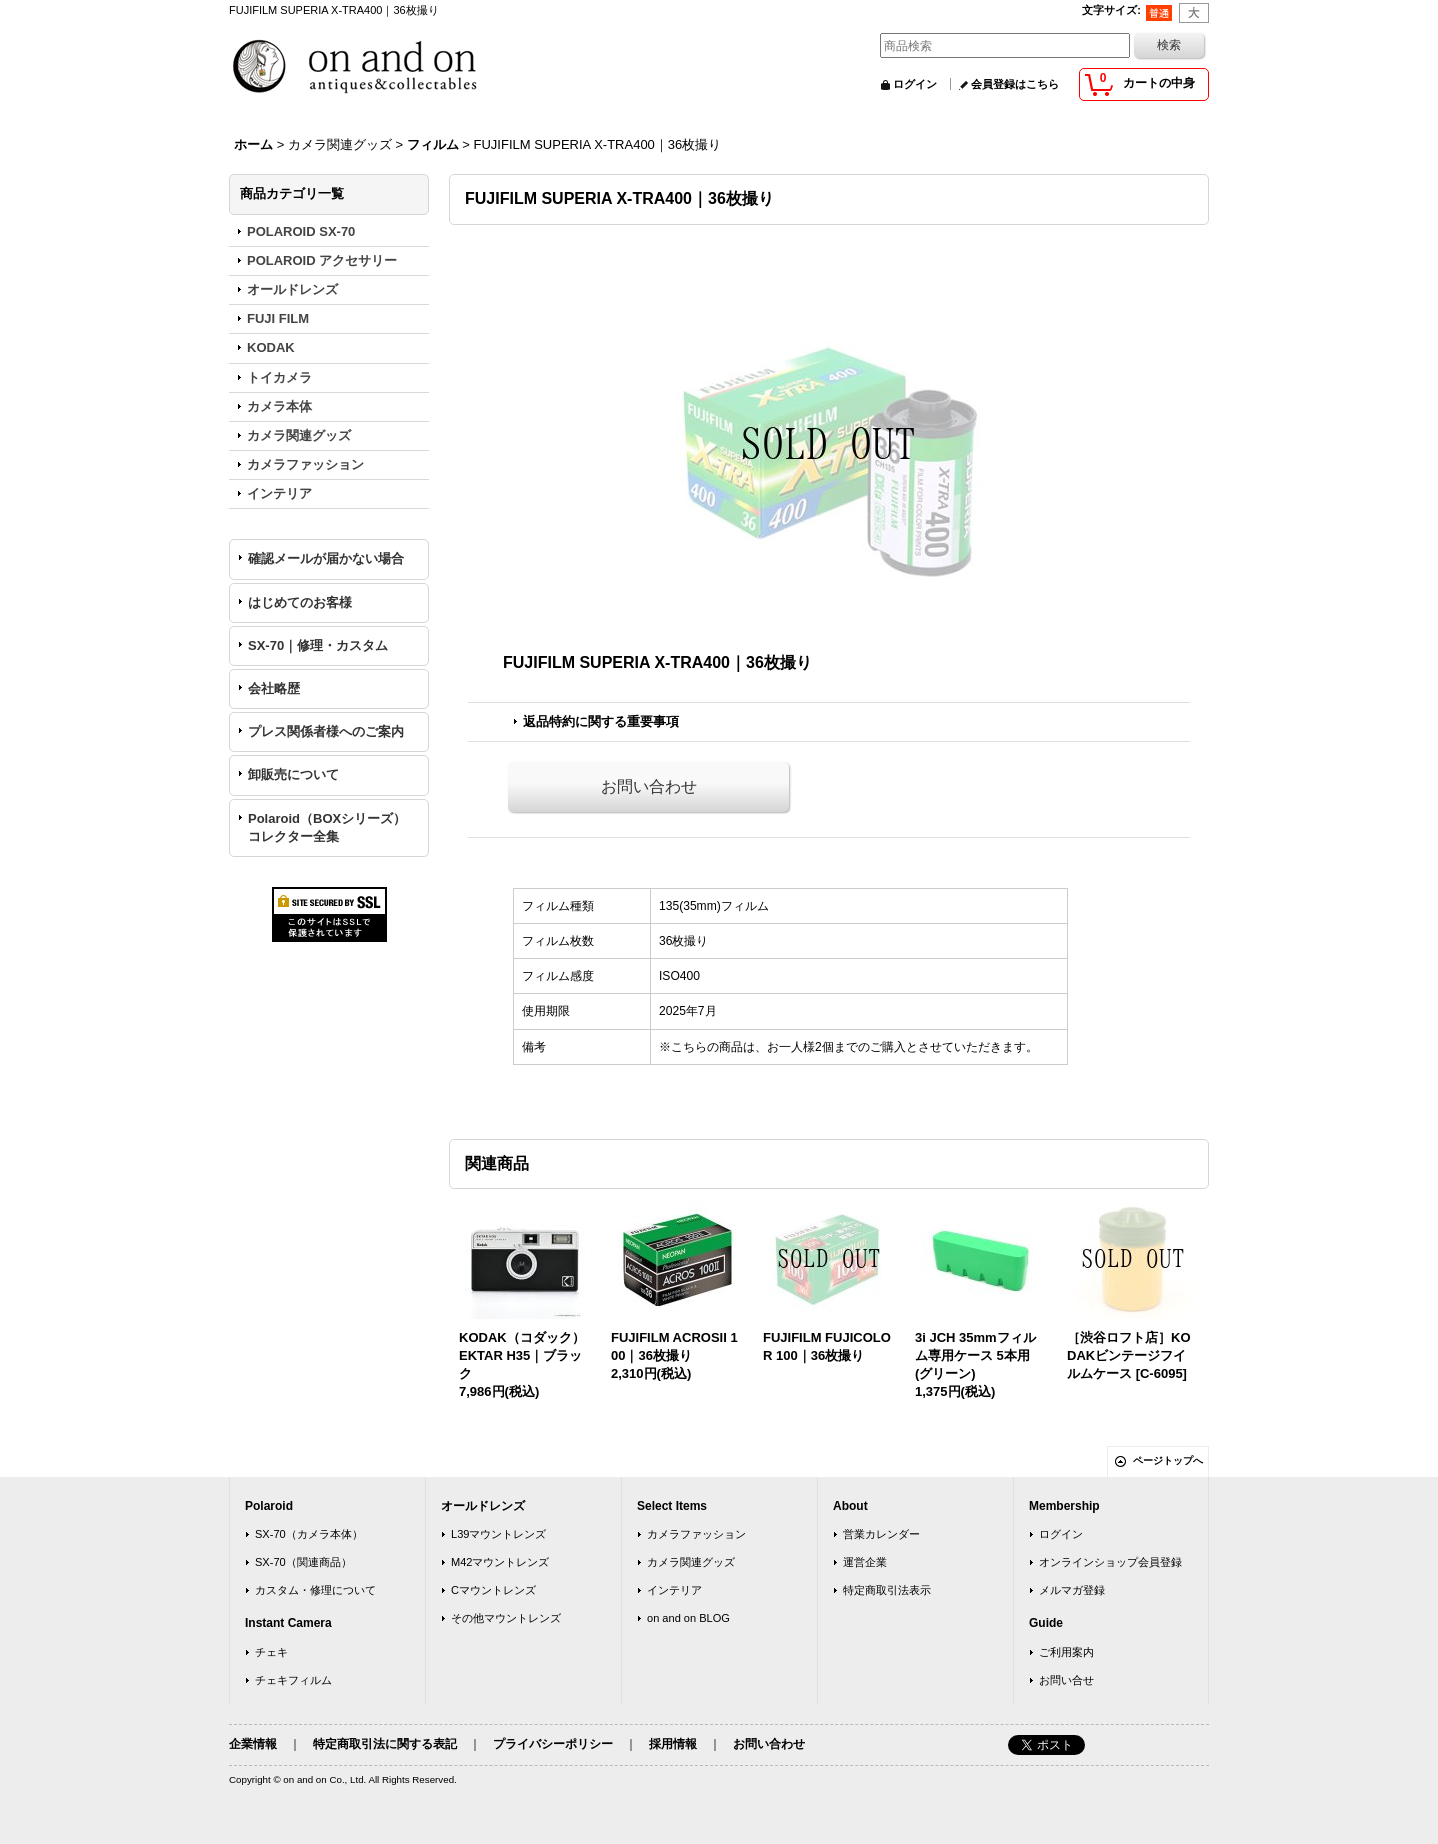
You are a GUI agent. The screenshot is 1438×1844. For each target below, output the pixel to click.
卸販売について (293, 774)
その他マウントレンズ (506, 1618)
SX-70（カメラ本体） (309, 1534)
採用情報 (673, 1744)
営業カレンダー (881, 1534)
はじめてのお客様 (300, 602)
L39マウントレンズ (498, 1534)
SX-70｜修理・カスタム (318, 645)
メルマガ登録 (1072, 1590)
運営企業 (865, 1562)
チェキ (271, 1652)
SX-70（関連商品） (303, 1562)
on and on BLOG (688, 1618)
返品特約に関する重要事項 (601, 721)
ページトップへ (1168, 1460)
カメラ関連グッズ (691, 1562)
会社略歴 (274, 688)
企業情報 (253, 1744)
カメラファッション (696, 1534)
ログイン (915, 84)
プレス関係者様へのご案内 (326, 731)
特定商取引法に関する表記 (385, 1744)
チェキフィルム (293, 1680)
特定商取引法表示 (887, 1590)
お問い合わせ (649, 786)
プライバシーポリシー (553, 1744)
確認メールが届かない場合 (326, 558)
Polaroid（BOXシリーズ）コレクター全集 (327, 827)
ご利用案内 (1066, 1652)
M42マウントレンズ (500, 1562)
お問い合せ (1066, 1680)
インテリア (674, 1590)
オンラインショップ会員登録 (1110, 1562)
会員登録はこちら (1015, 84)
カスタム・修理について (315, 1590)
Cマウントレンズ (493, 1590)
